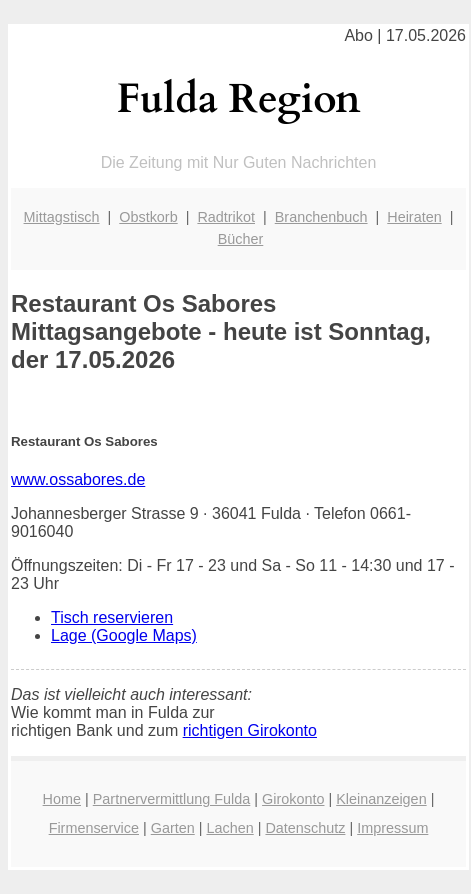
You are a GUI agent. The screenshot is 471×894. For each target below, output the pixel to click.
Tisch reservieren (112, 617)
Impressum (392, 828)
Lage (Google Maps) (124, 635)
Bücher (241, 239)
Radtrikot (226, 217)
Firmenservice (94, 828)
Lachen (229, 828)
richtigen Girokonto (250, 730)
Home (62, 799)
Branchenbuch (321, 217)
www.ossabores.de (78, 479)
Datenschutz (305, 828)
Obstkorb (148, 217)
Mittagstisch (62, 217)
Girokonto (293, 799)
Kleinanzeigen (381, 799)
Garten (173, 828)
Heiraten (414, 217)
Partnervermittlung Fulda (172, 799)
